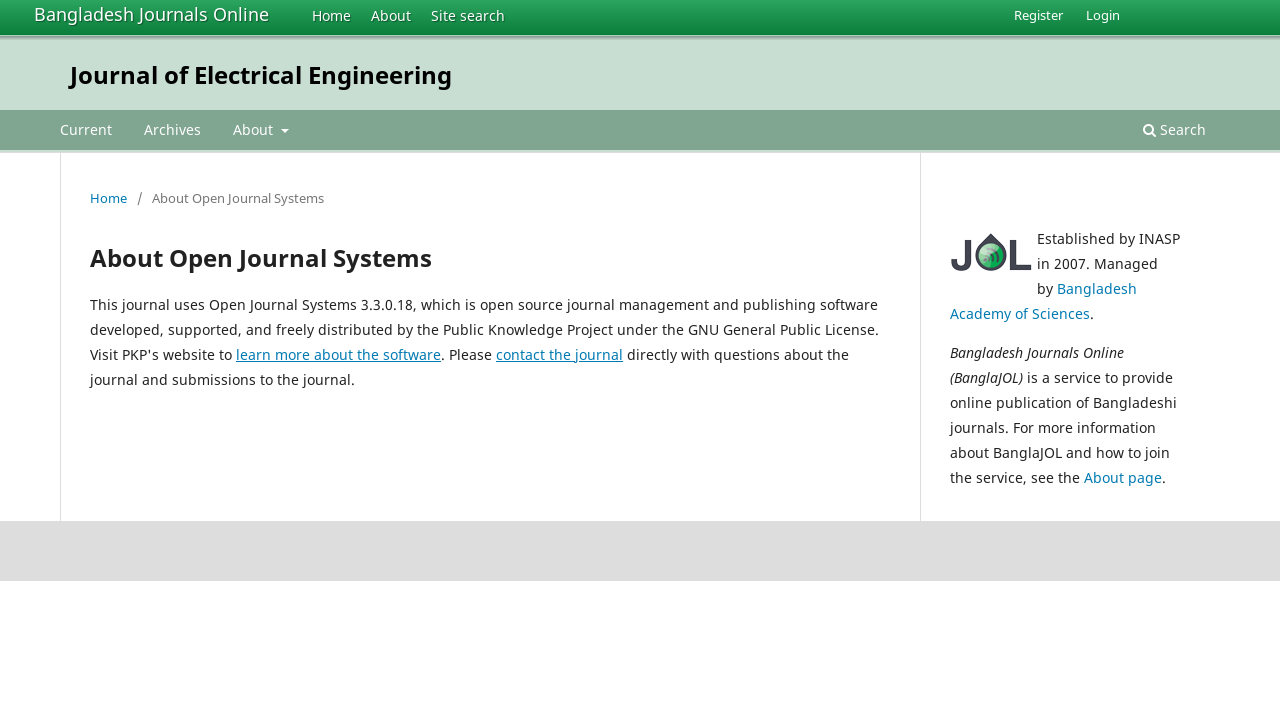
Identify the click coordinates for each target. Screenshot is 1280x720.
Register (1038, 15)
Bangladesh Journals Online (151, 14)
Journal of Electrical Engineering (261, 74)
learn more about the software (338, 354)
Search (1174, 129)
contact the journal (559, 354)
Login (1103, 15)
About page (1123, 477)
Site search (468, 15)
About (391, 15)
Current (86, 129)
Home (331, 15)
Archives (172, 129)
